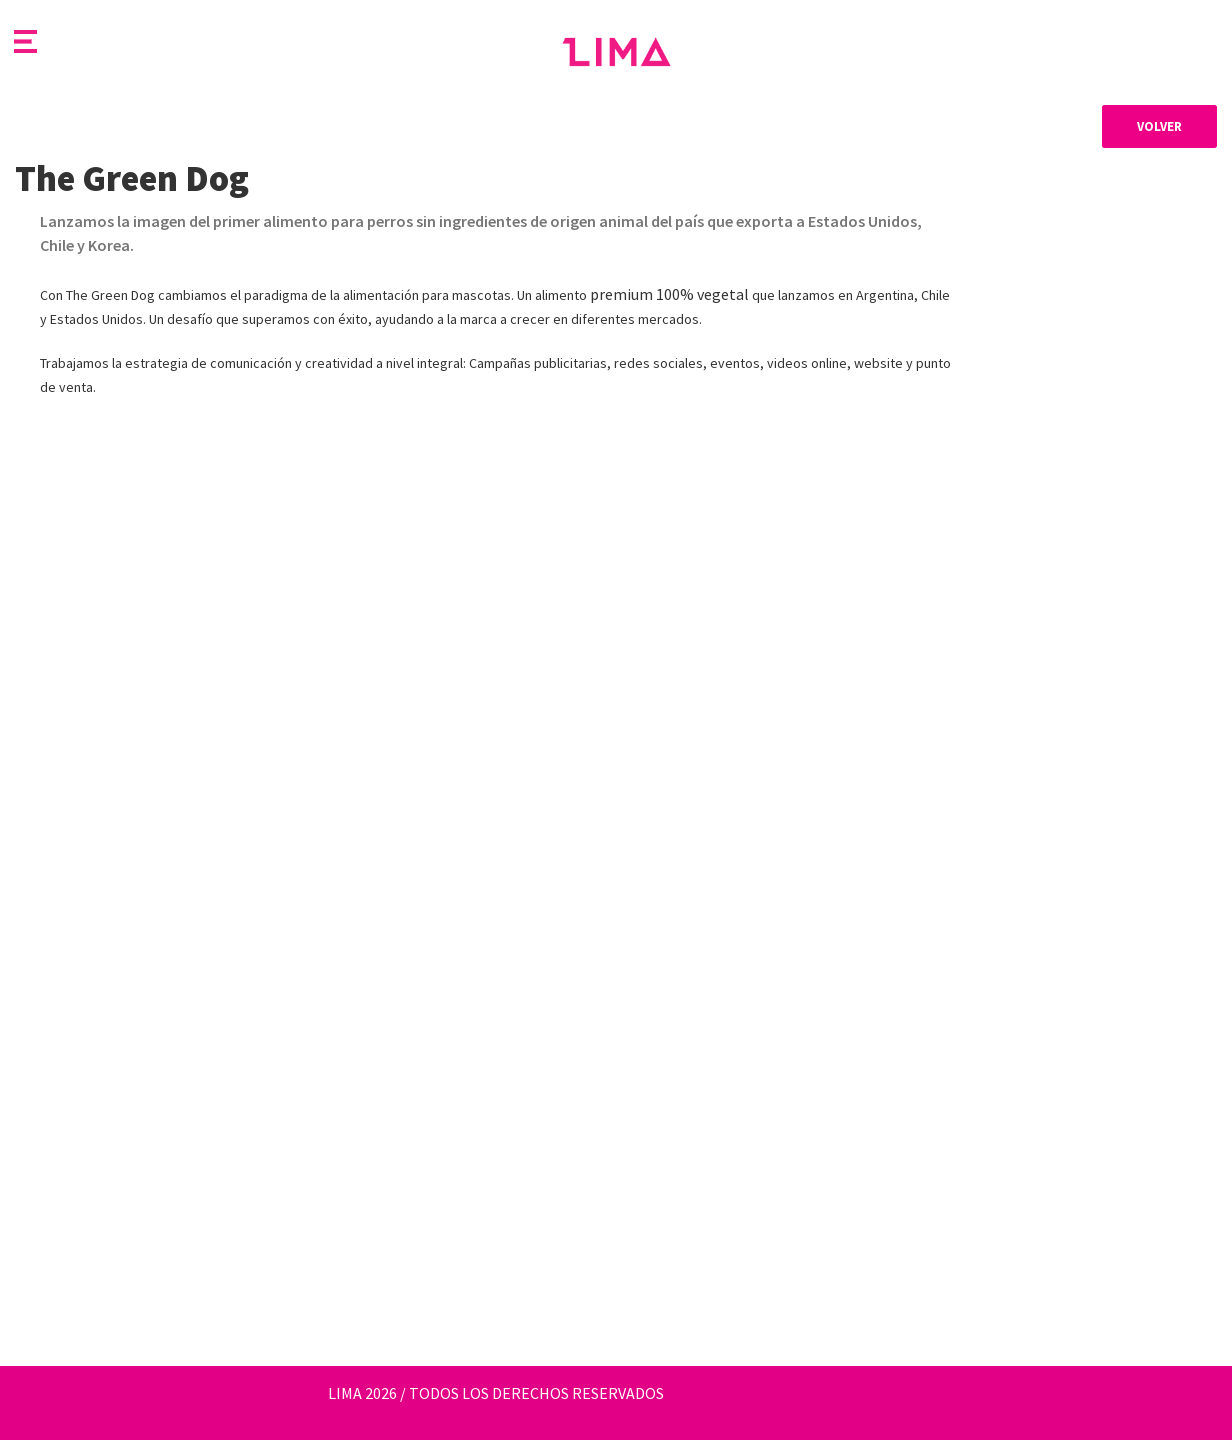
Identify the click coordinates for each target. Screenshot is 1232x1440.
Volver (1159, 126)
